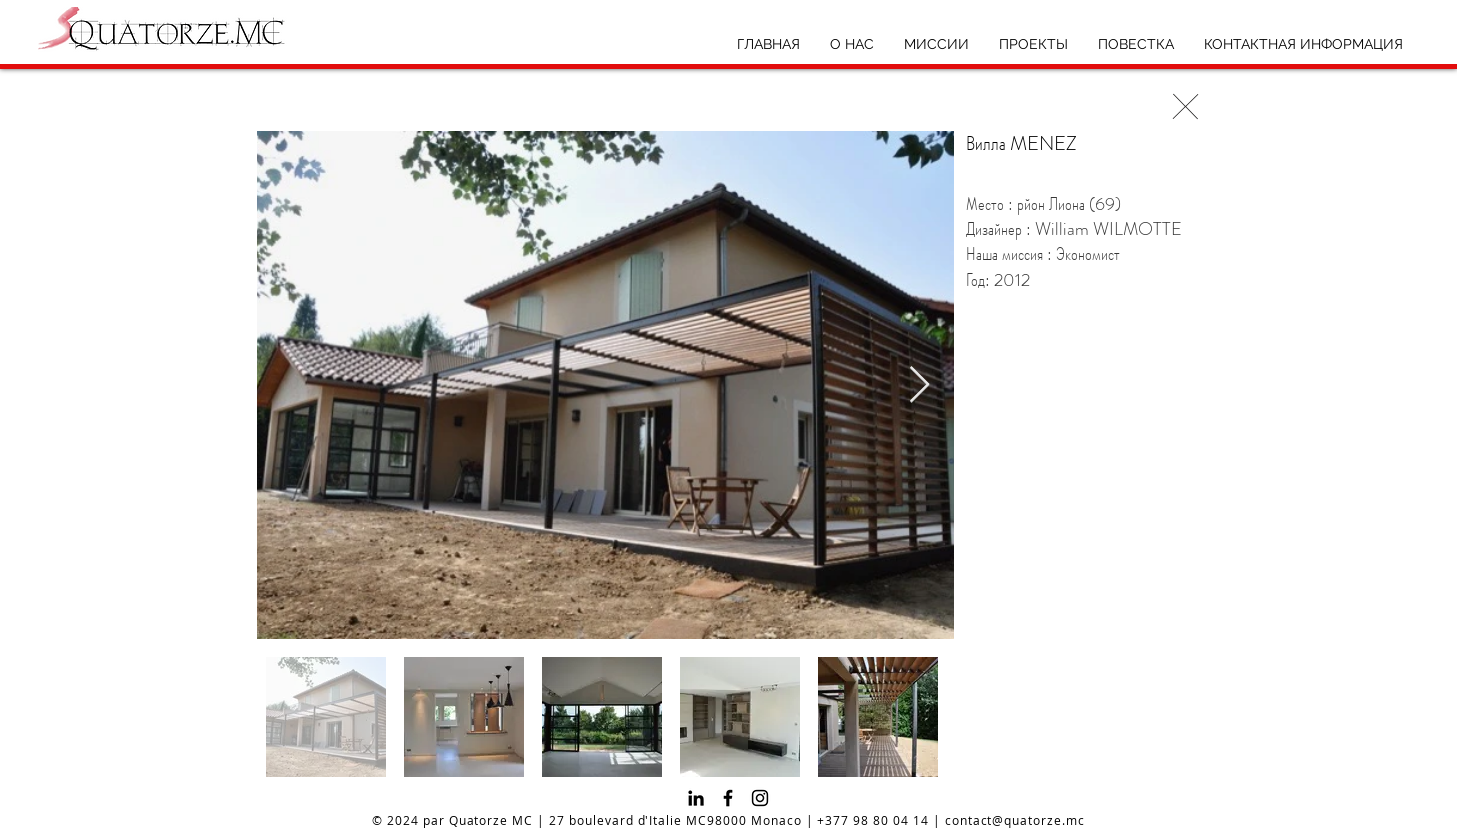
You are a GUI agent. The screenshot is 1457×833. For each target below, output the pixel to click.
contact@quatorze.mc (1015, 820)
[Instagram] (760, 798)
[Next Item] (919, 385)
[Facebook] (728, 798)
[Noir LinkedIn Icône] (696, 798)
